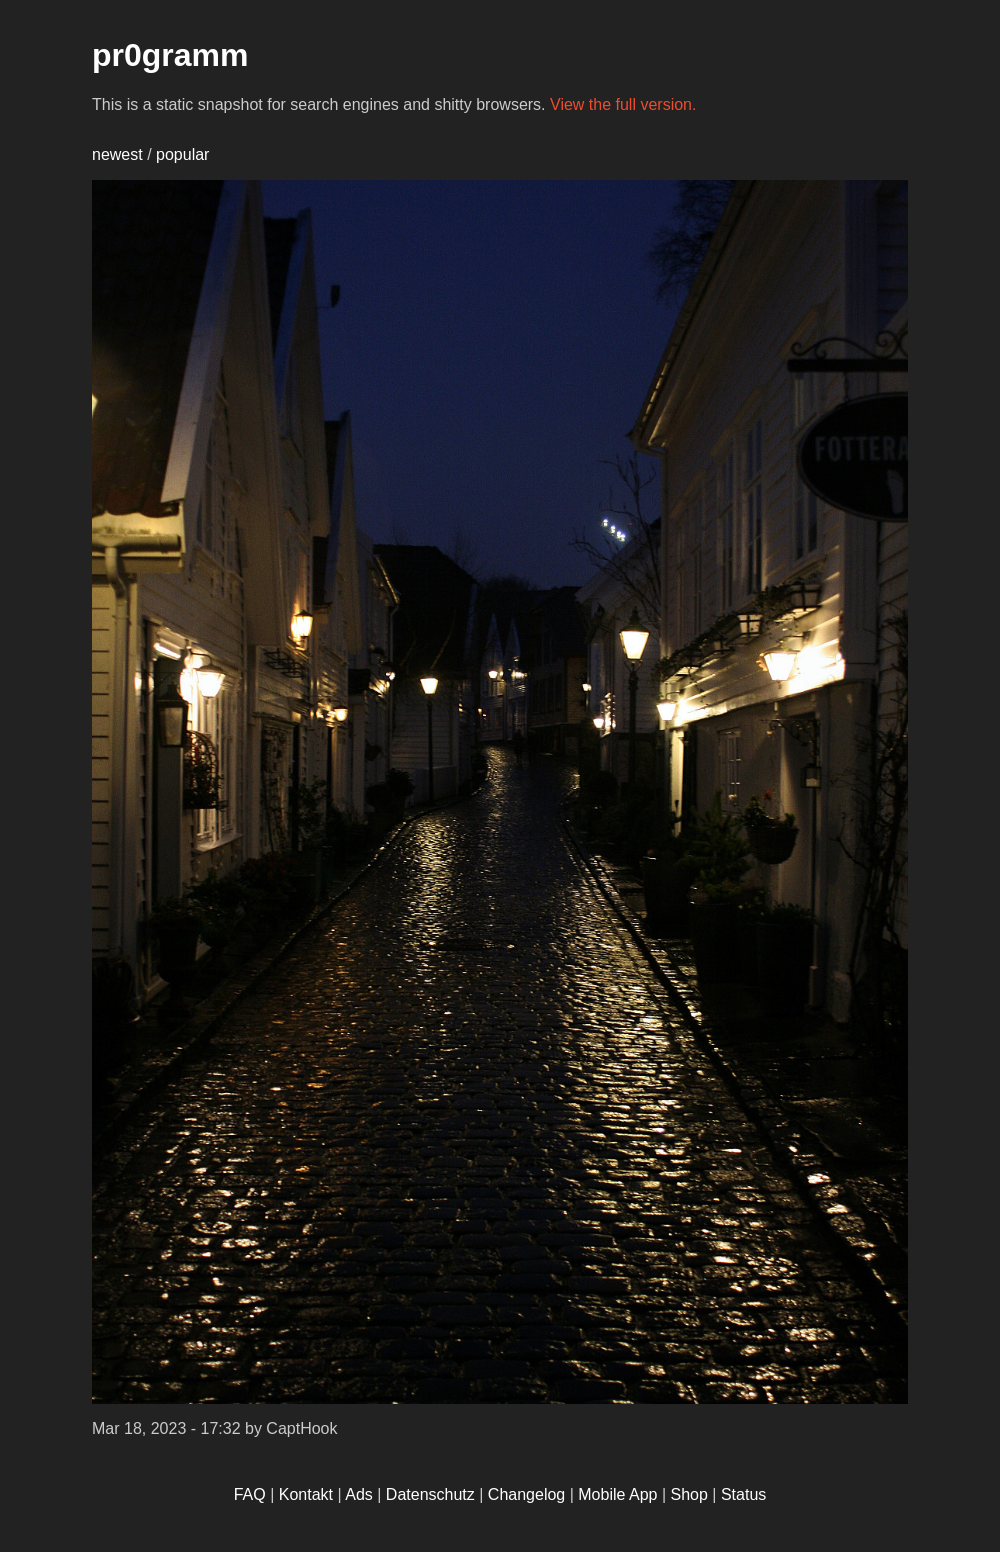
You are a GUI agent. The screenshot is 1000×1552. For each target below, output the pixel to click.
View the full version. (623, 104)
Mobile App (617, 1494)
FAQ (250, 1494)
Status (743, 1494)
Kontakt (306, 1494)
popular (182, 154)
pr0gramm (170, 55)
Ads (359, 1494)
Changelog (526, 1494)
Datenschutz (430, 1494)
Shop (689, 1494)
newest (117, 154)
